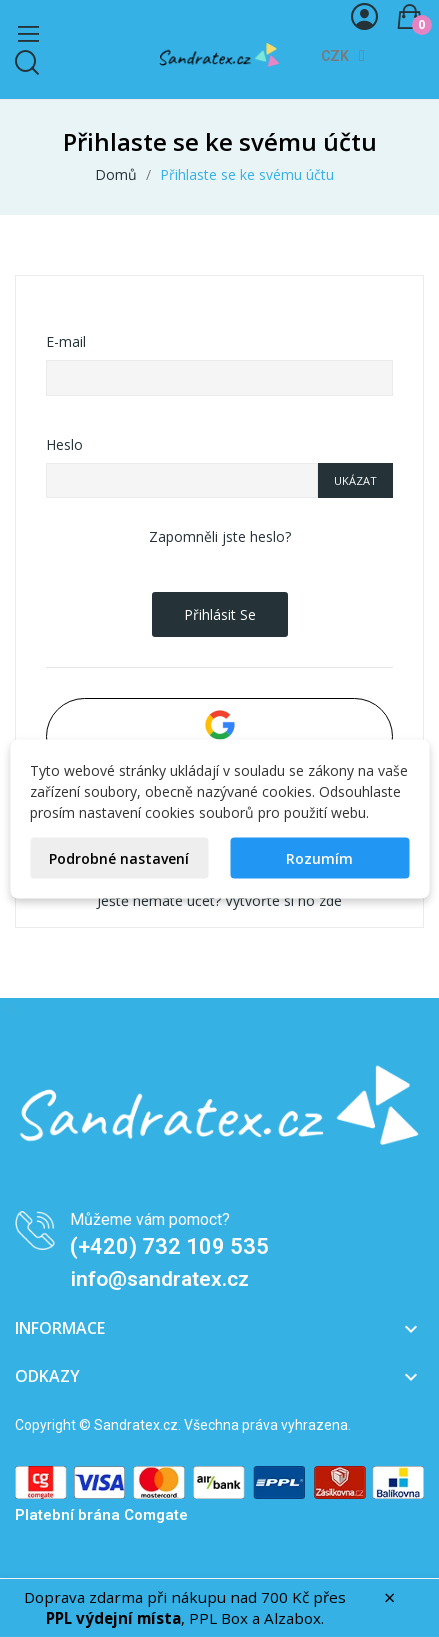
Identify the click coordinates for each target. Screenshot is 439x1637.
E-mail (66, 341)
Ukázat (355, 480)
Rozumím (319, 857)
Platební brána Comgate (101, 1515)
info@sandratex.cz (160, 1279)
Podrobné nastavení (119, 857)
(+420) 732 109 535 (169, 1246)
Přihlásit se (220, 614)
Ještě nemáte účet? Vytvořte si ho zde (219, 900)
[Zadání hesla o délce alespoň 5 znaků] (182, 481)
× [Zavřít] (389, 1598)
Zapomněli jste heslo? (220, 536)
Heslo (64, 444)
